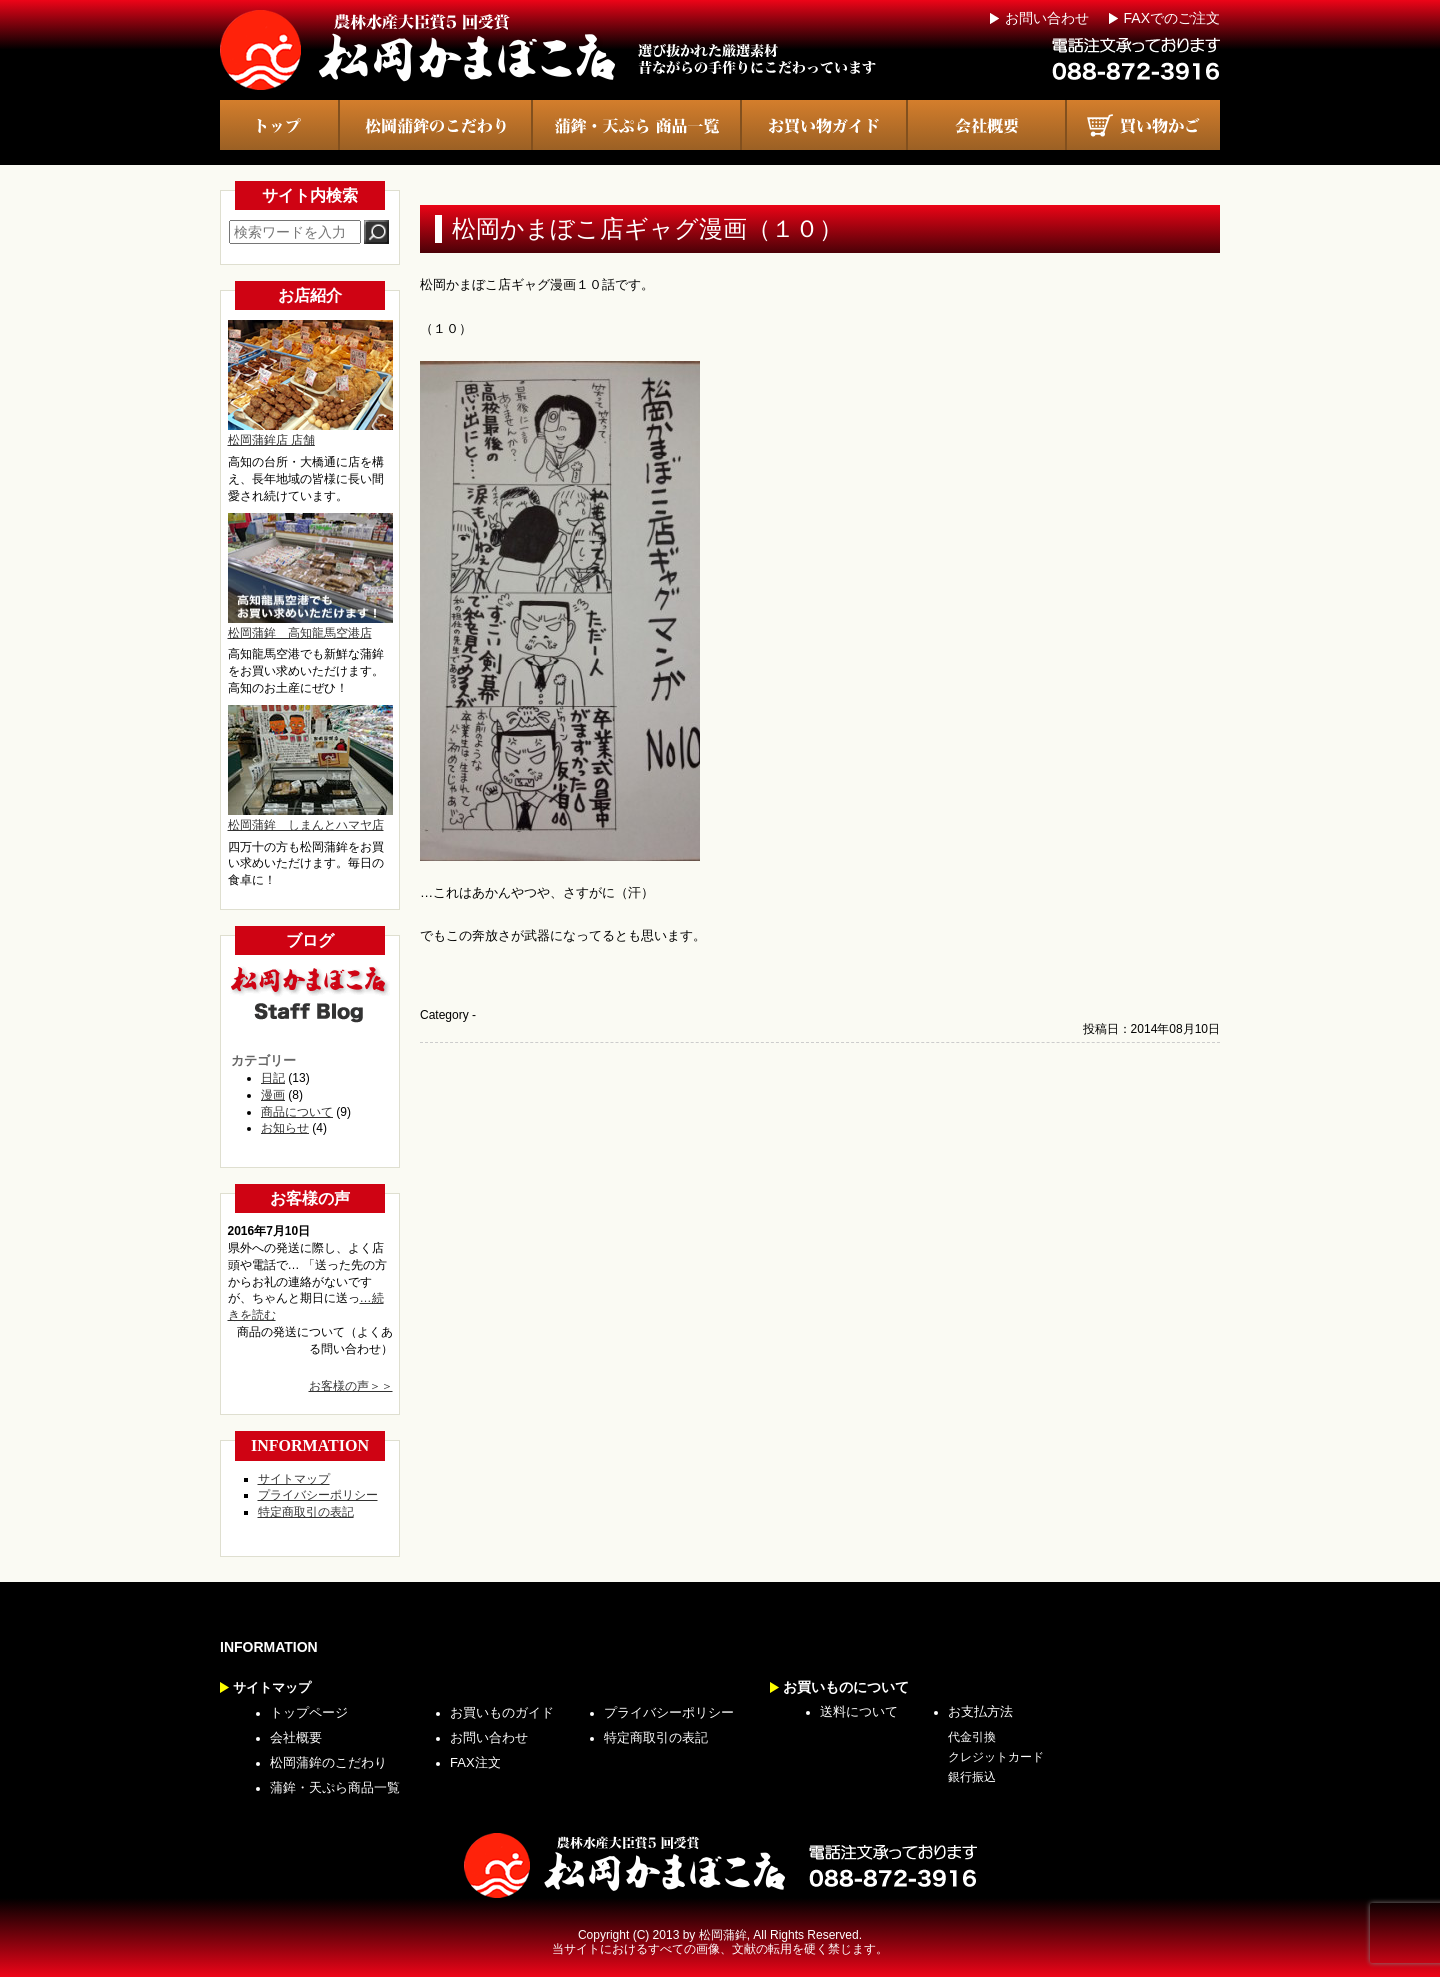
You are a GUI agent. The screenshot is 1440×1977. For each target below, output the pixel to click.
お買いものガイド (502, 1712)
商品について (297, 1112)
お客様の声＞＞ (351, 1386)
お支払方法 (980, 1711)
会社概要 (296, 1737)
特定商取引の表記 (306, 1512)
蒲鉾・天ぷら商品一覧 (335, 1787)
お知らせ (285, 1128)
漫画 (273, 1095)
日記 (273, 1078)
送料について (859, 1711)
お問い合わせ (1047, 18)
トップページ (309, 1712)
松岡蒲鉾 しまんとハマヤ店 (310, 768)
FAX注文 (475, 1762)
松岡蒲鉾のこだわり (328, 1762)
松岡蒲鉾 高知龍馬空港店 (310, 576)
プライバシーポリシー (318, 1495)
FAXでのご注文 (1172, 18)
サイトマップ (294, 1479)
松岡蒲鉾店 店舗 (310, 383)
